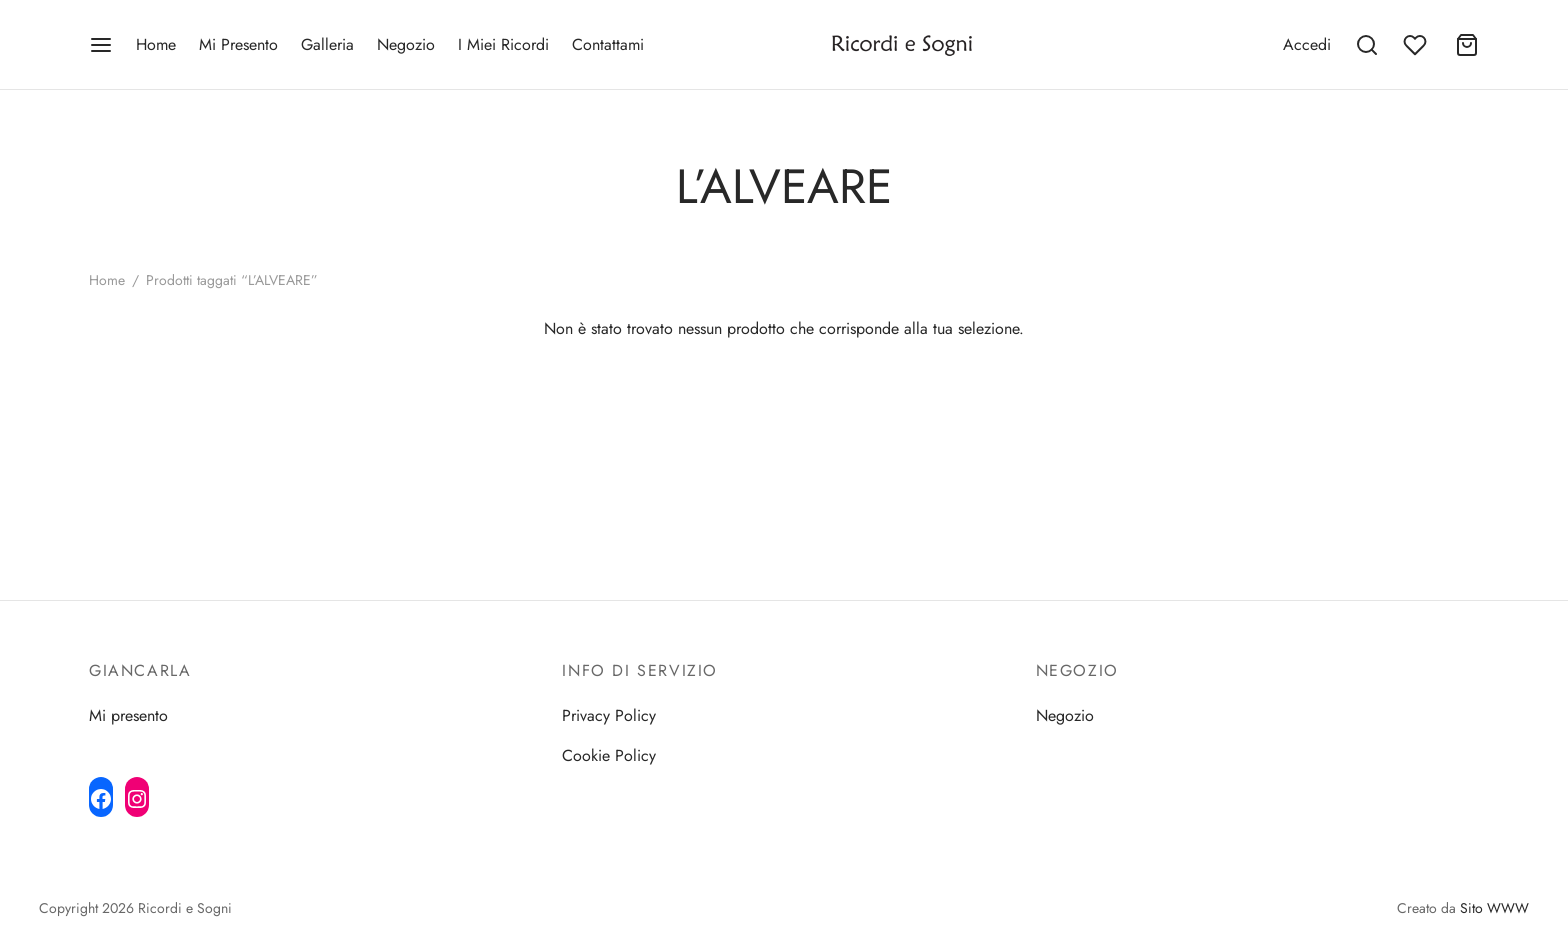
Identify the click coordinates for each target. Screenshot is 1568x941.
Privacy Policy (609, 715)
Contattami (608, 44)
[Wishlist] (1417, 45)
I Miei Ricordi (503, 44)
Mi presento (128, 715)
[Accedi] (1307, 44)
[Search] (1367, 45)
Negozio (406, 44)
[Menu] (101, 45)
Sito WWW (1494, 908)
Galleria (327, 44)
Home (156, 44)
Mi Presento (238, 44)
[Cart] (1467, 45)
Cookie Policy (609, 755)
